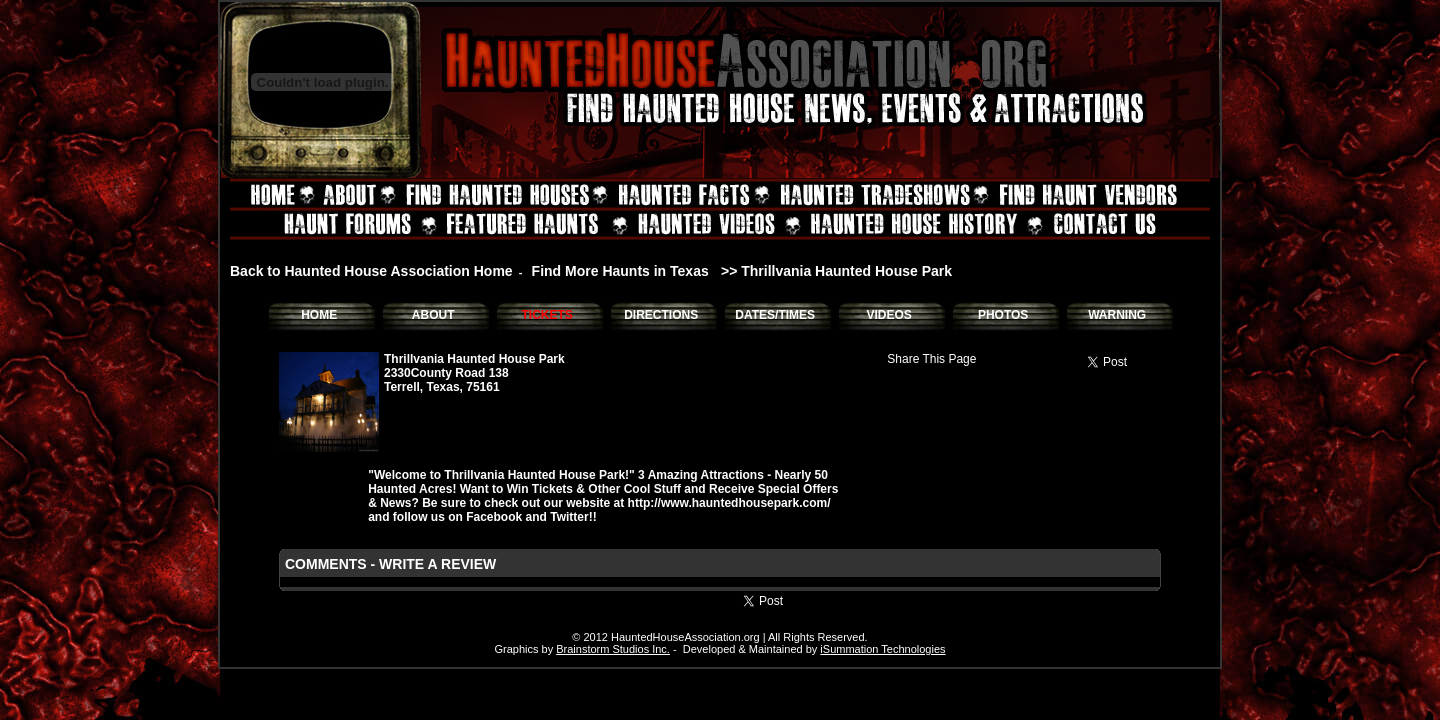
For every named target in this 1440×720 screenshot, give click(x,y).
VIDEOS (888, 315)
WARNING (1117, 315)
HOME (319, 315)
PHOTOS (1003, 315)
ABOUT (433, 315)
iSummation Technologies (882, 649)
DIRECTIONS (661, 315)
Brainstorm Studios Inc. (613, 649)
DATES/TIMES (775, 315)
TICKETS (546, 315)
